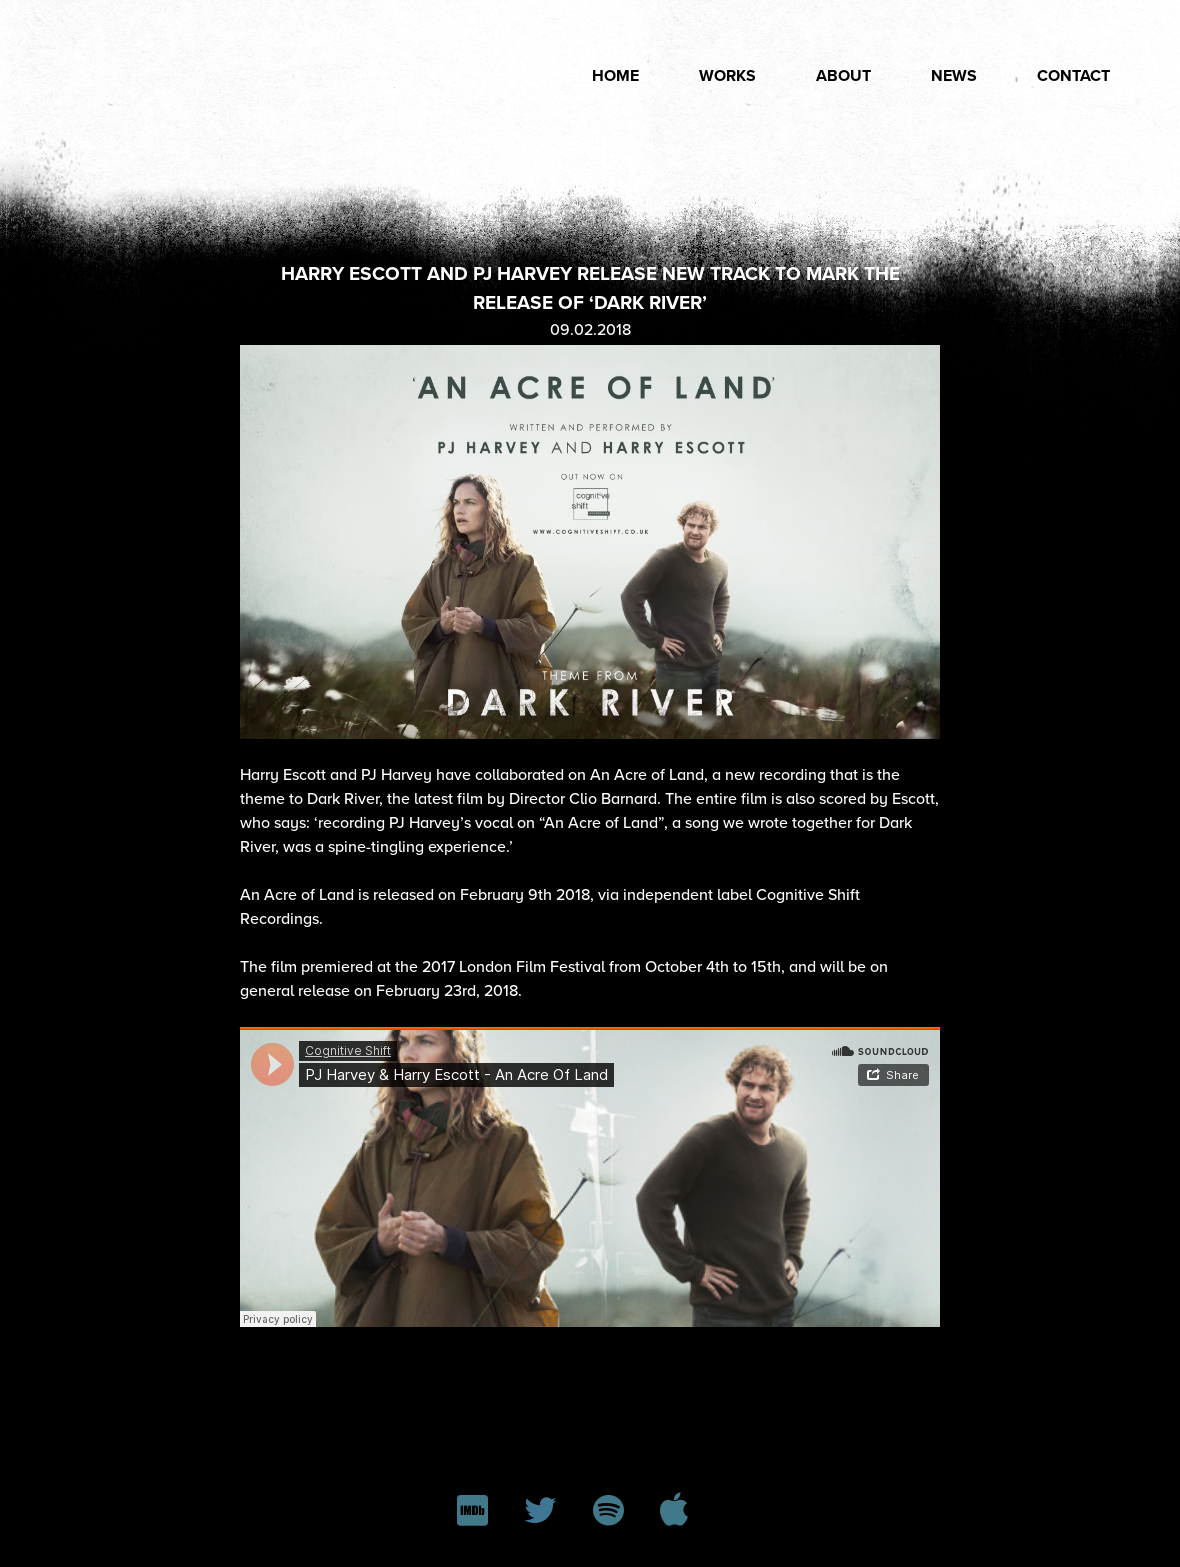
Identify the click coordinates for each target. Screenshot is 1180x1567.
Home (615, 76)
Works (727, 76)
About (843, 76)
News (954, 76)
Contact (1073, 76)
